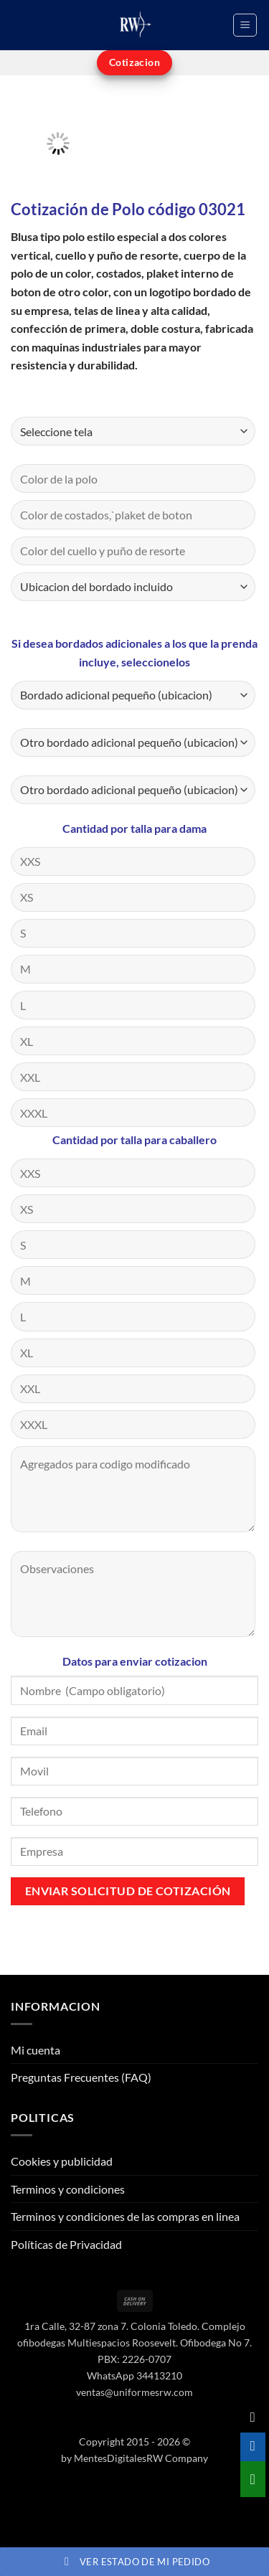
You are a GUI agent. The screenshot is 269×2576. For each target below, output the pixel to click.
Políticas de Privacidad (66, 2244)
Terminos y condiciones (68, 2189)
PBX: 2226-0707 (134, 2359)
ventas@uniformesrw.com (134, 2392)
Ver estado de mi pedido (134, 2561)
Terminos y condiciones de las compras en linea (125, 2216)
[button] (245, 25)
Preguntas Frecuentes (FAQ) (81, 2077)
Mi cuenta (35, 2050)
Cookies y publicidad (62, 2161)
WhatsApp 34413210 (134, 2375)
